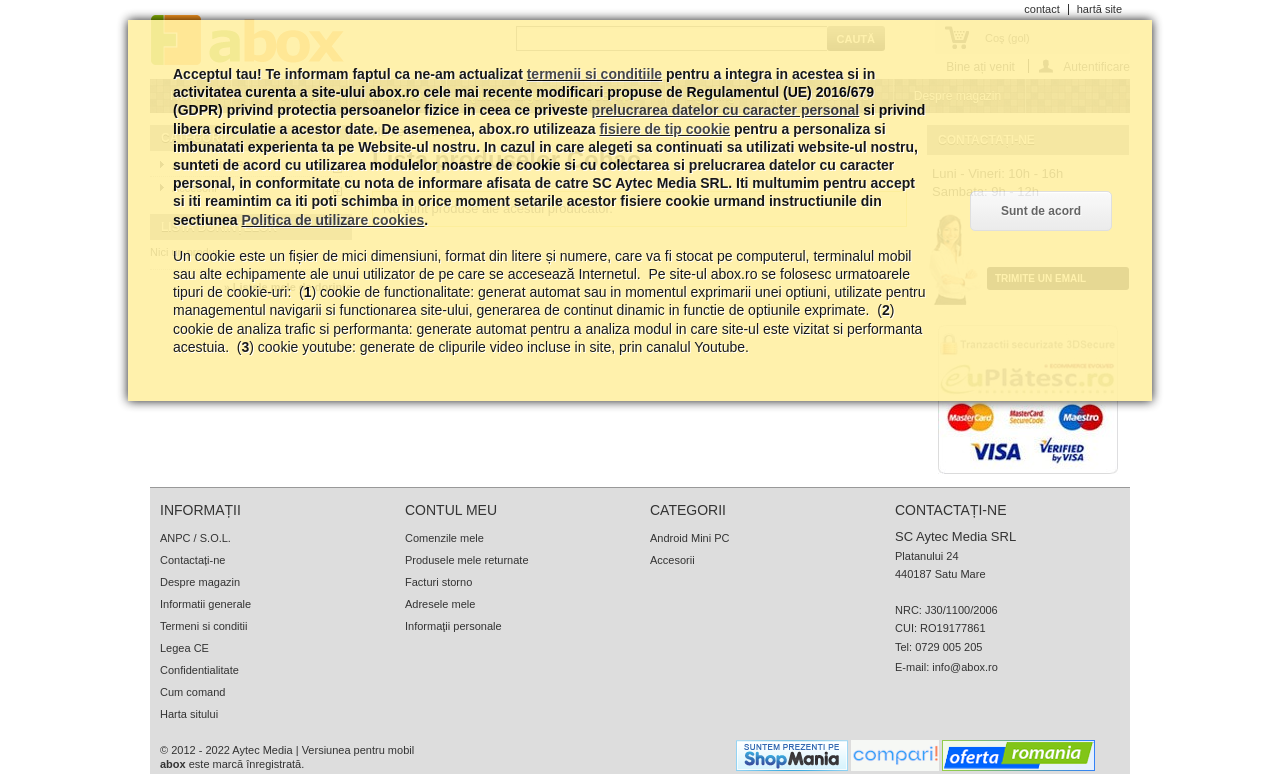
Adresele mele (440, 604)
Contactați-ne (192, 560)
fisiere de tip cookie (664, 129)
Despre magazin (200, 582)
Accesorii (672, 560)
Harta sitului (189, 714)
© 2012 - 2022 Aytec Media (226, 750)
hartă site (1099, 9)
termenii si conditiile (594, 74)
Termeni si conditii (203, 626)
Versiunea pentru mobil (358, 750)
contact (1041, 9)
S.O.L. (215, 538)
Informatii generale (205, 604)
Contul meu (451, 510)
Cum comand (192, 692)
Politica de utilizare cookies (332, 220)
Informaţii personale (453, 626)
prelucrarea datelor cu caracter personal (726, 110)
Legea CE (184, 648)
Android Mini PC (689, 538)
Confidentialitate (199, 670)
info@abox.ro (965, 667)
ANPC (175, 538)
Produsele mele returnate (467, 560)
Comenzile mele (444, 538)
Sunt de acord (1041, 211)
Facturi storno (438, 582)
